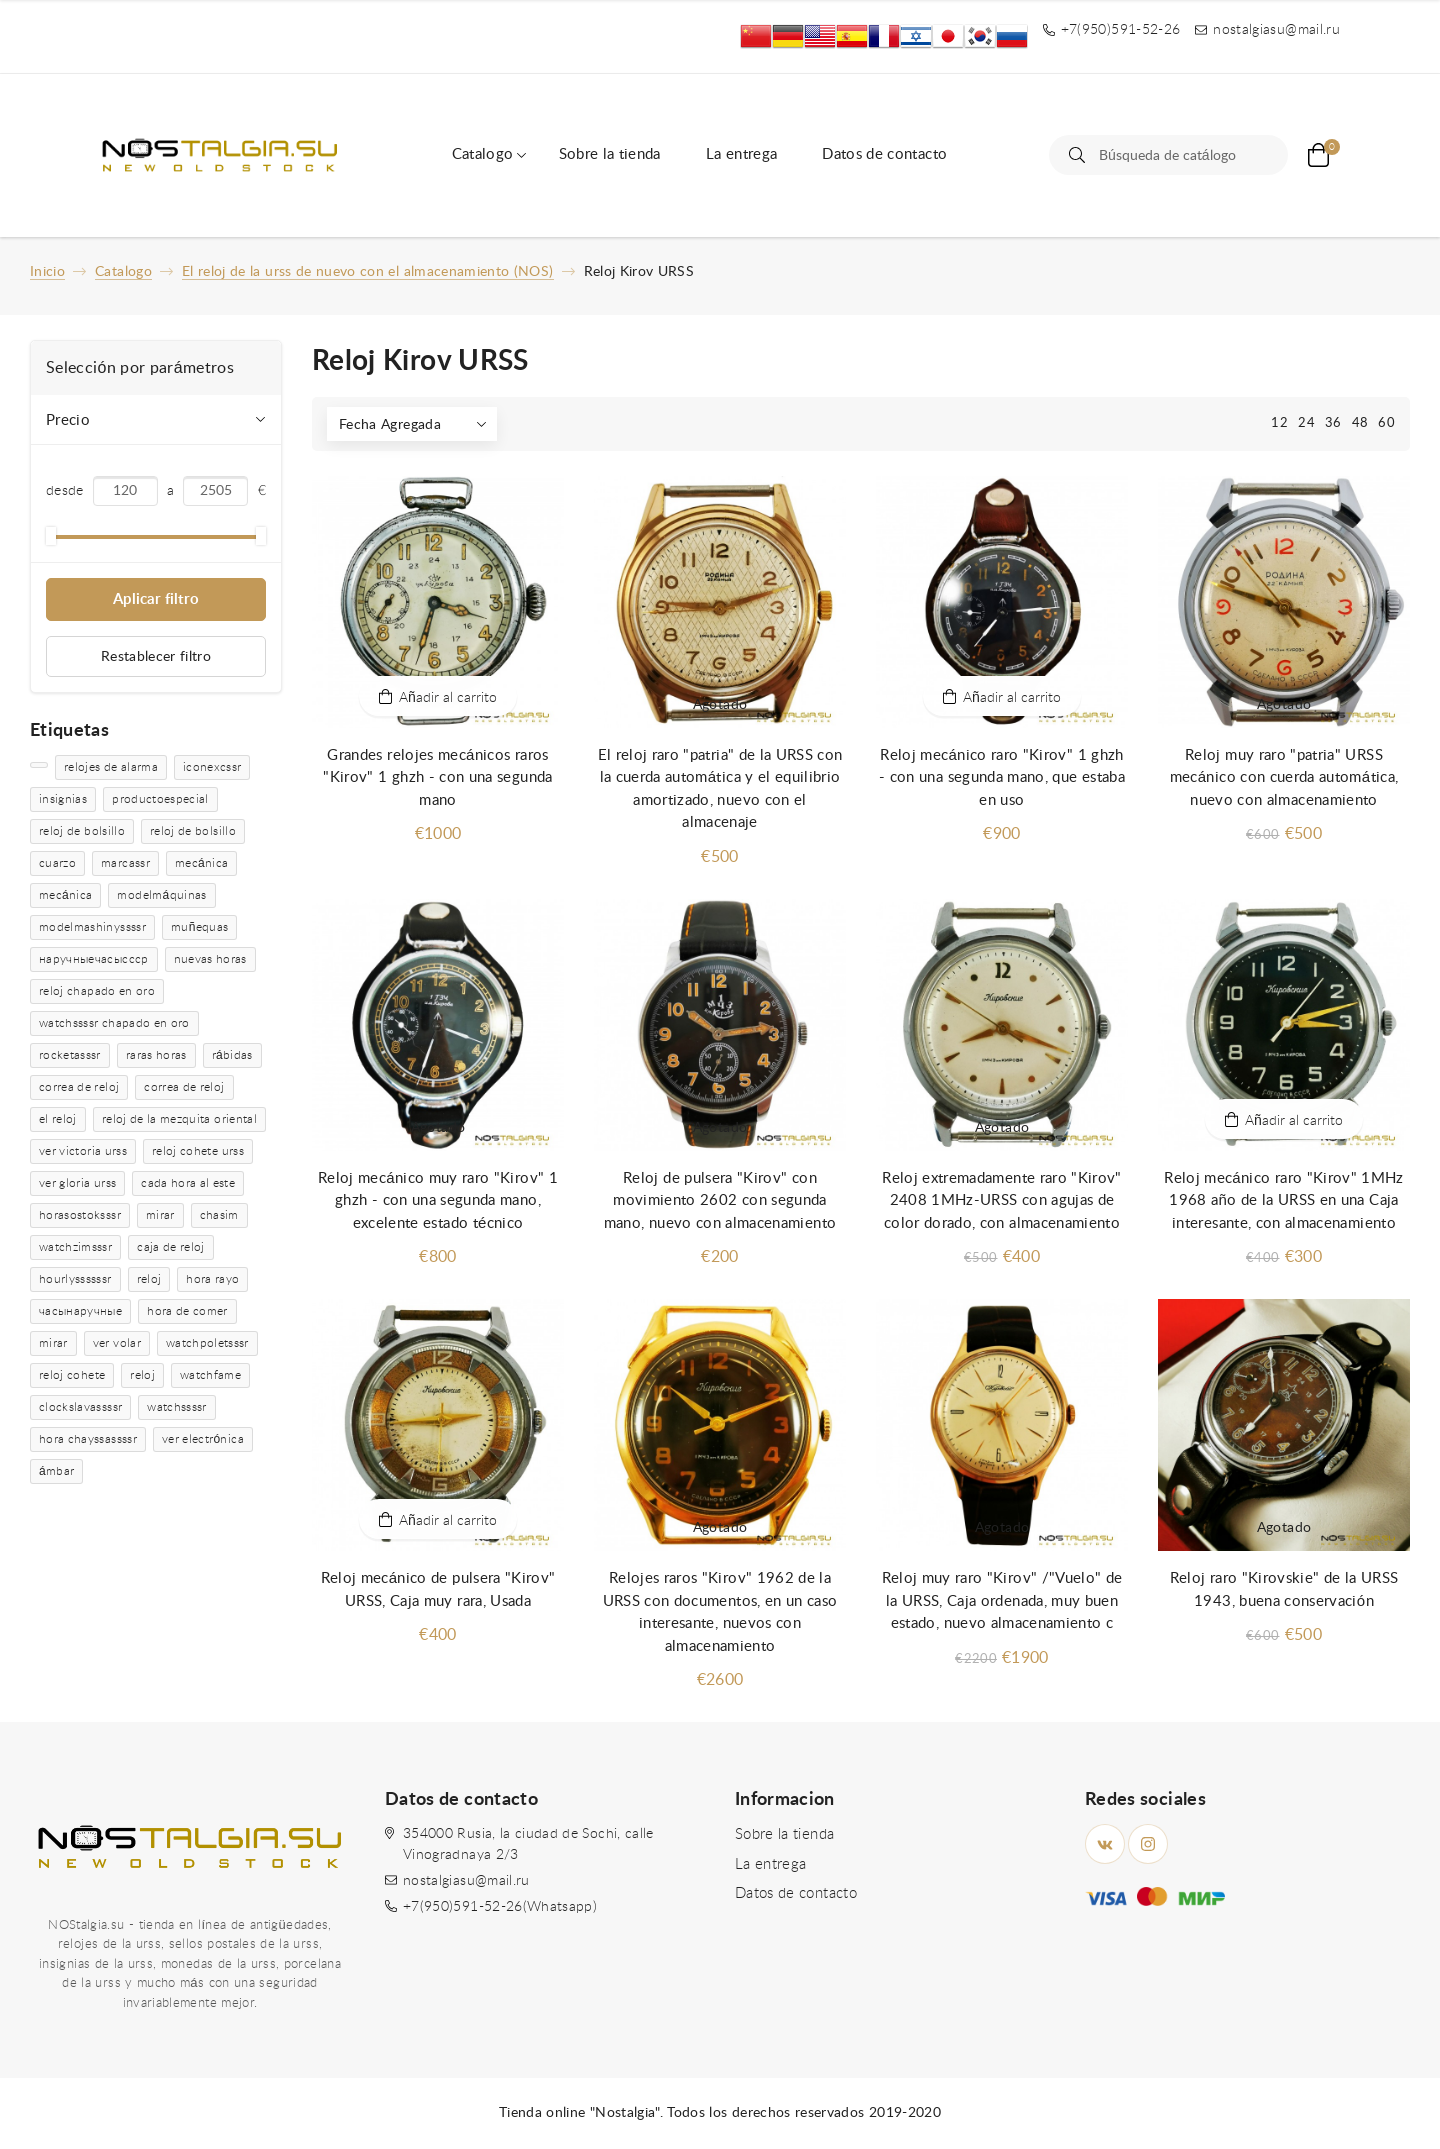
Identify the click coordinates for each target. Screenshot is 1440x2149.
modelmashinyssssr (92, 927)
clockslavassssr (80, 1407)
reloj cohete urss (198, 1151)
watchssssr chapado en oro (114, 1023)
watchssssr (177, 1407)
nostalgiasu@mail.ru (466, 1881)
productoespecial (160, 799)
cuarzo (57, 863)
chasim (219, 1215)
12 (1279, 423)
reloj (149, 1279)
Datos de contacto (884, 154)
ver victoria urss (83, 1151)
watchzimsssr (75, 1247)
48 (1360, 423)
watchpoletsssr (207, 1343)
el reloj (58, 1119)
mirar (160, 1215)
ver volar (117, 1343)
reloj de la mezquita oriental (179, 1119)
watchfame (210, 1375)
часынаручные (80, 1311)
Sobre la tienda (610, 154)
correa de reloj (79, 1087)
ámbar (56, 1471)
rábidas (232, 1055)
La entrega (742, 154)
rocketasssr (70, 1055)
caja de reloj (171, 1247)
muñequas (199, 927)
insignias (63, 799)
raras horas (156, 1055)
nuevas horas (210, 959)
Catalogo (483, 154)
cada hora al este (188, 1183)
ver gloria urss (77, 1183)
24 (1306, 423)
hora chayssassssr (88, 1439)
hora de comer (187, 1311)
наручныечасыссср (94, 959)
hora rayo (212, 1279)
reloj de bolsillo (82, 831)
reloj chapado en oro (97, 991)
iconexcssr (212, 767)
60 (1386, 423)
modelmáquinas (161, 895)
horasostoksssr (80, 1215)
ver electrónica (203, 1439)
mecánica (201, 863)
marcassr (125, 863)
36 (1333, 423)
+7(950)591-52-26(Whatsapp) (500, 1907)
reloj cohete (72, 1375)
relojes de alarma (111, 767)
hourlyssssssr (75, 1279)
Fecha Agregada (390, 425)
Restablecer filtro (156, 657)
